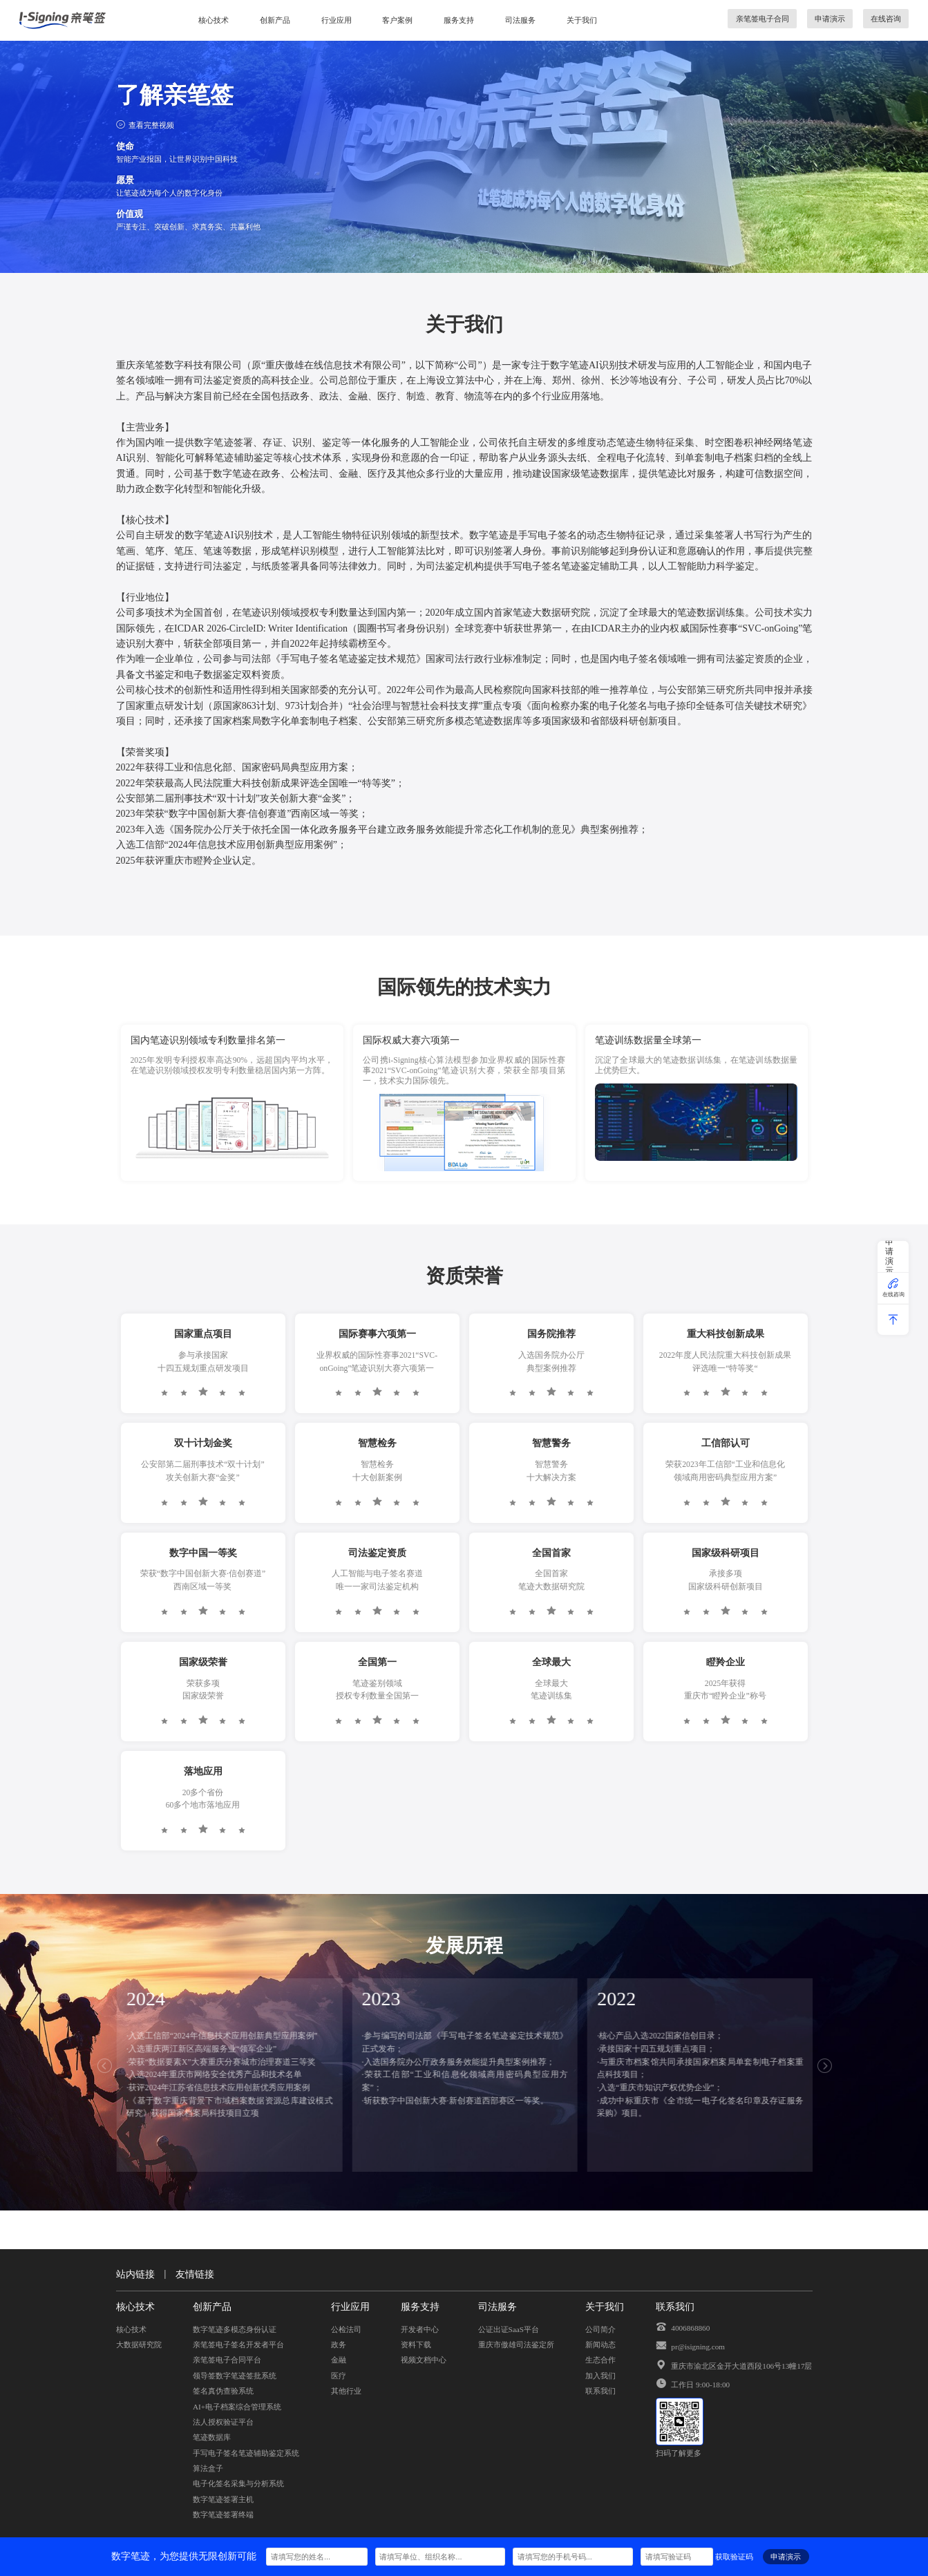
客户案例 (397, 19)
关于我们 (582, 19)
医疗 (338, 2375)
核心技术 (213, 19)
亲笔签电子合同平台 (227, 2359)
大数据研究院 (139, 2344)
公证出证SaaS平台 (508, 2329)
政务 (338, 2344)
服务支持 (459, 19)
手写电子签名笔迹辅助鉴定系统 (246, 2452)
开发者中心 (420, 2329)
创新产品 (275, 19)
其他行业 (346, 2390)
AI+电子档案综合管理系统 (237, 2406)
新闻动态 (600, 2344)
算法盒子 (208, 2468)
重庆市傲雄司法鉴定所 (516, 2344)
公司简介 (600, 2329)
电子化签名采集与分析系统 (238, 2483)
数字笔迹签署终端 (223, 2514)
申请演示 (830, 18)
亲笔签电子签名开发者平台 (238, 2344)
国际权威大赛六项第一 (411, 1040)
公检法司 (346, 2329)
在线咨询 (886, 18)
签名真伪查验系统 (223, 2390)
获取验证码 (734, 2556)
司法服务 (520, 19)
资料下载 (416, 2344)
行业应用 (336, 19)
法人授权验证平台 (223, 2421)
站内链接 (135, 2274)
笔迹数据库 (212, 2437)
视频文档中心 (423, 2359)
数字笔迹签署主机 (223, 2499)
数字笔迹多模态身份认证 (234, 2329)
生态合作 (600, 2359)
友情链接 (195, 2274)
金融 (338, 2359)
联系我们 (600, 2390)
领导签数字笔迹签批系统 (234, 2375)
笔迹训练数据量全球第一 (648, 1040)
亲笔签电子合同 (762, 18)
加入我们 (600, 2375)
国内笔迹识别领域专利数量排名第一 (208, 1040)
